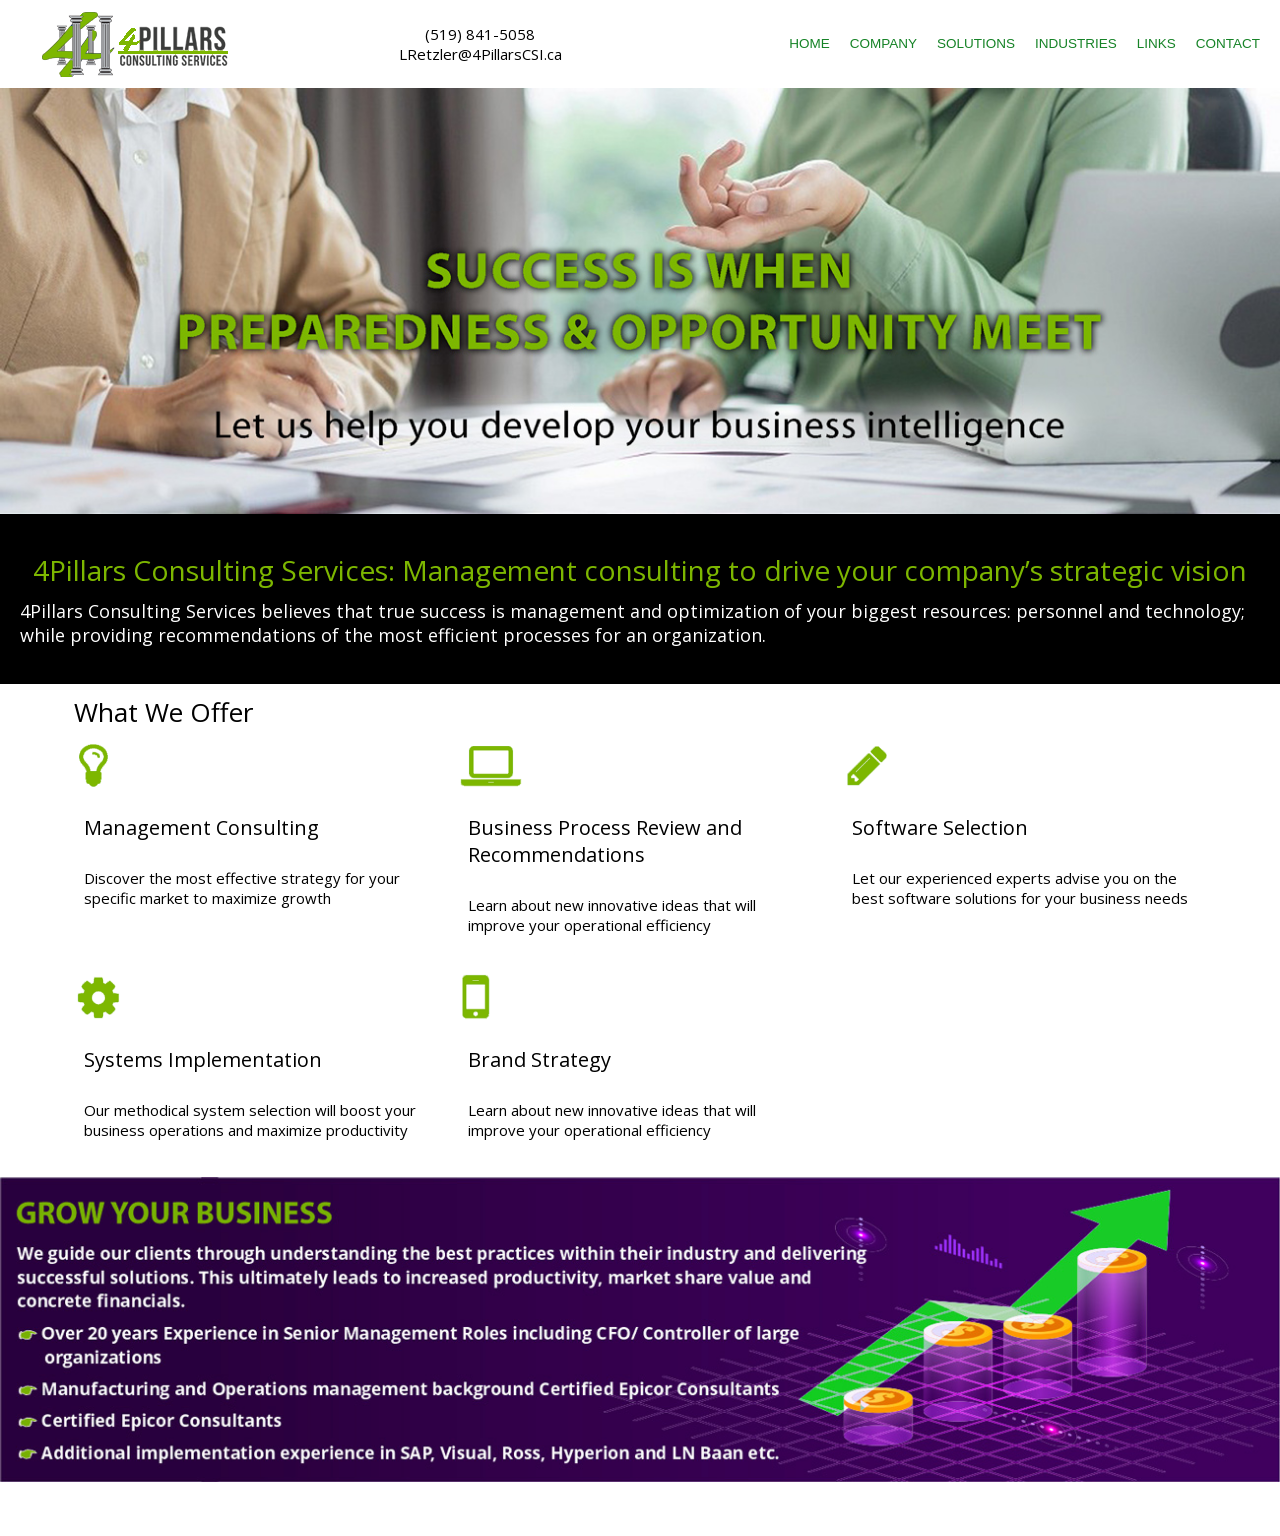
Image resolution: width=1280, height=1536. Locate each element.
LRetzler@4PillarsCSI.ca (480, 54)
